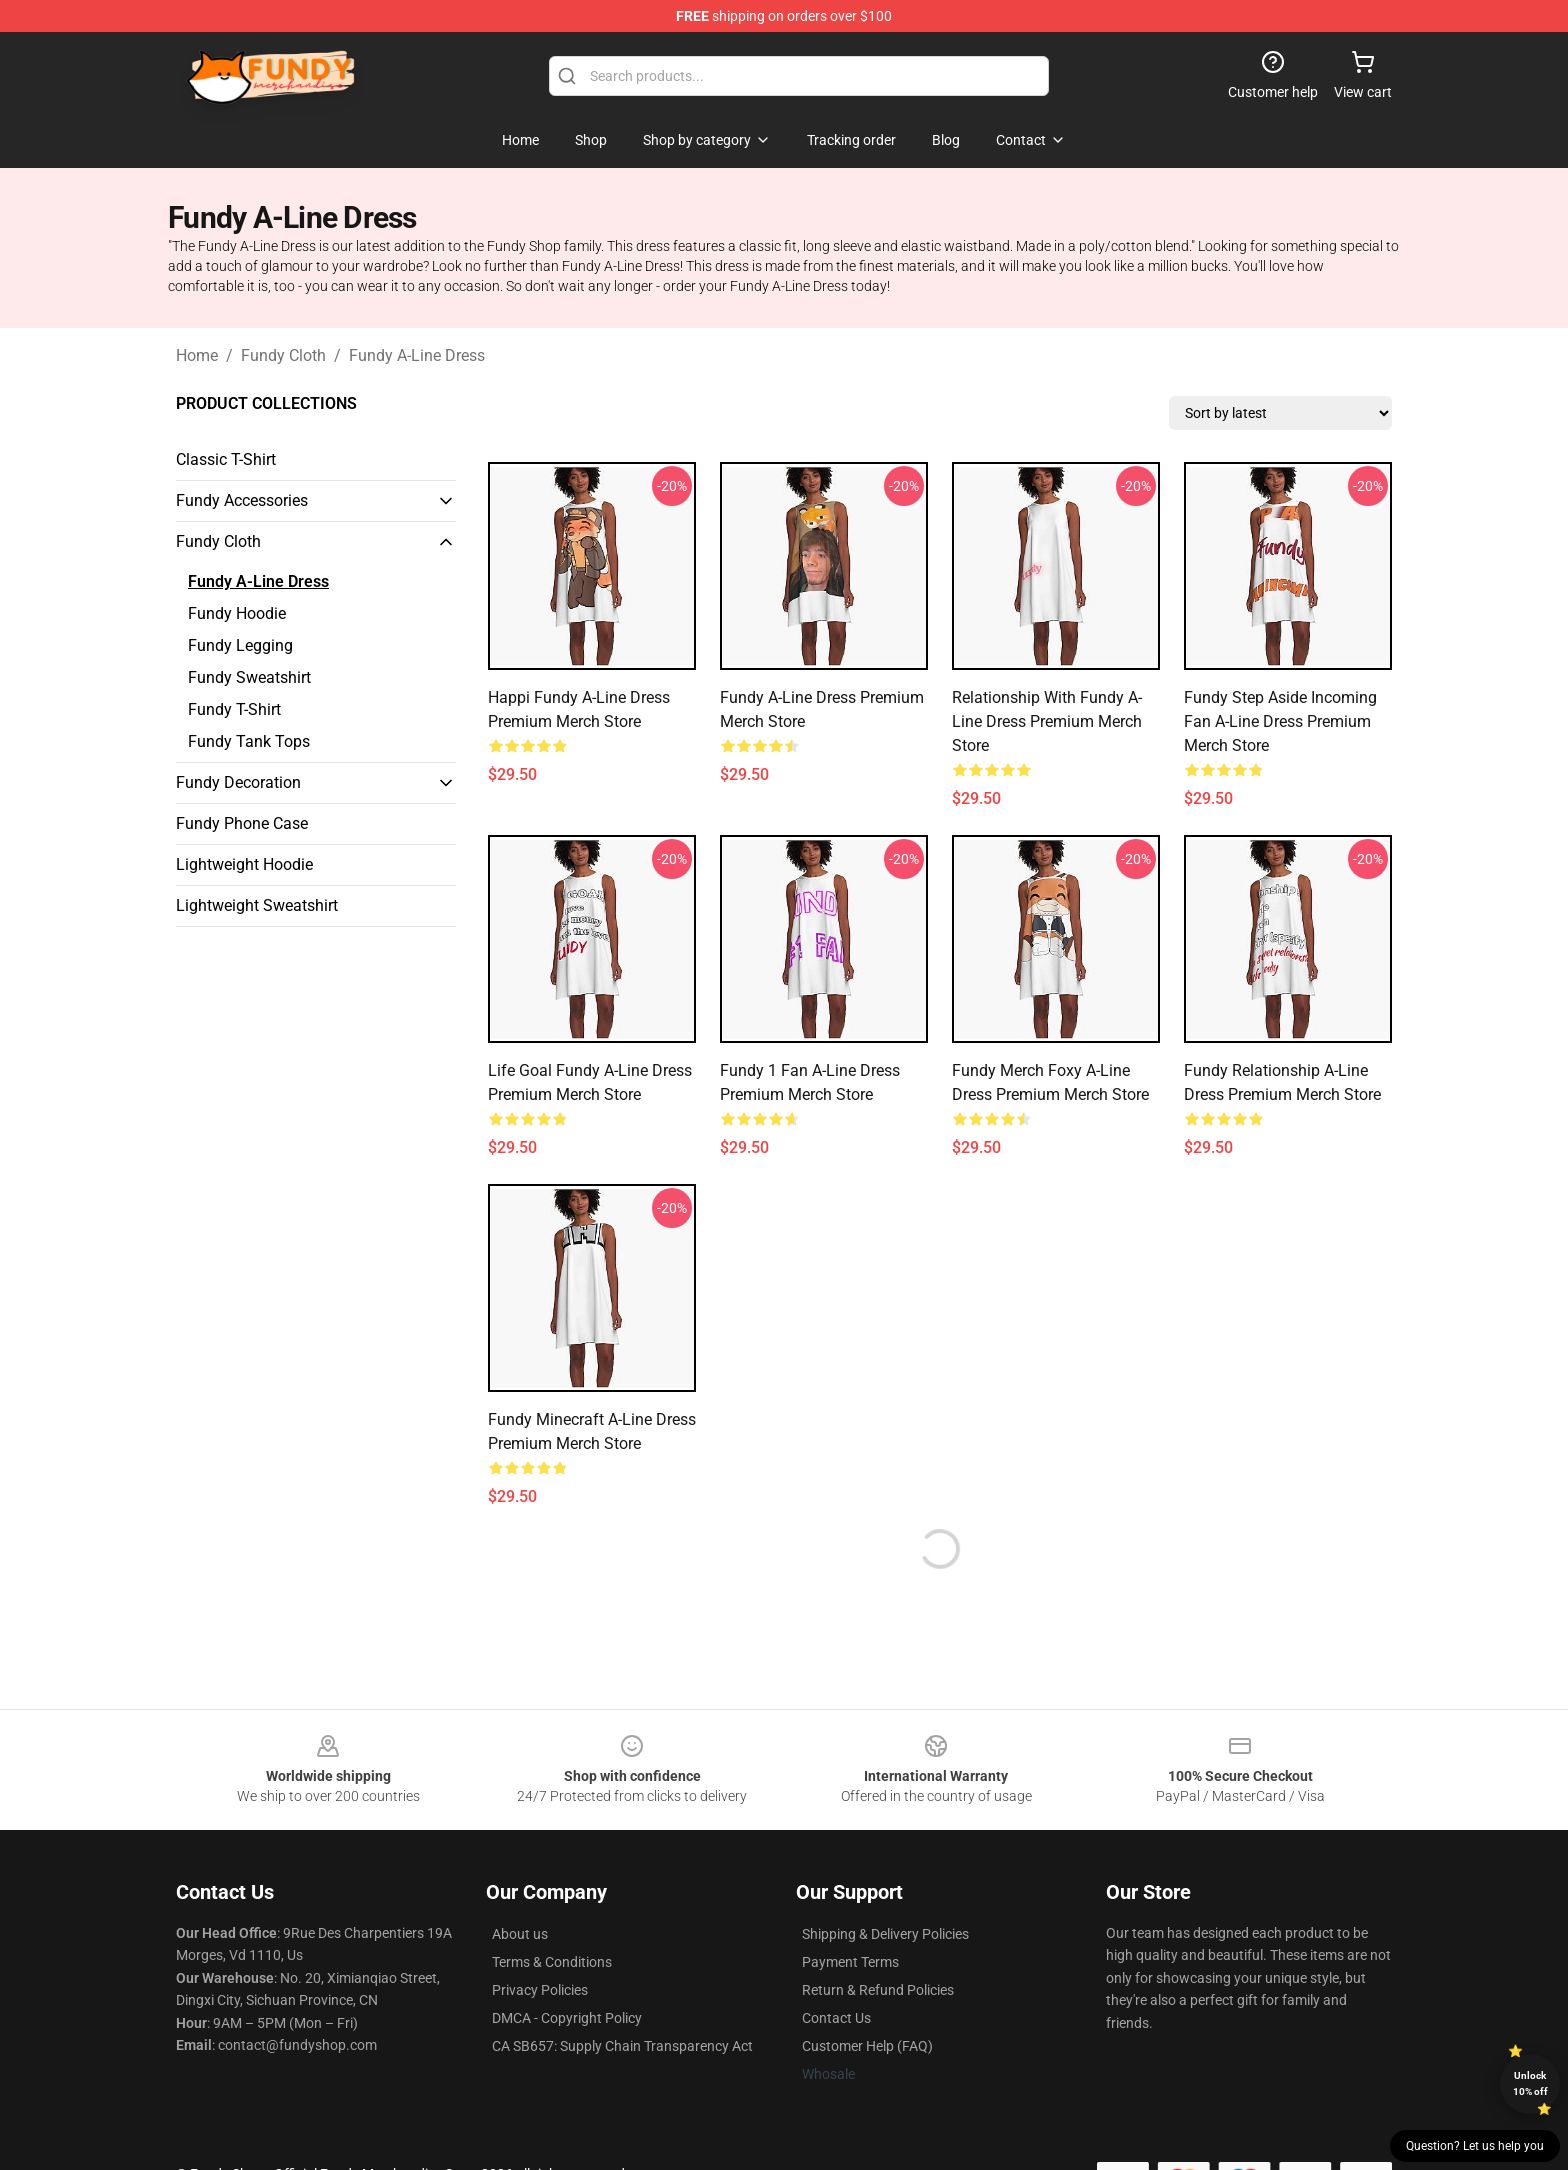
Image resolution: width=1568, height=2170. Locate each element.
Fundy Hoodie (237, 613)
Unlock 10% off (1530, 2083)
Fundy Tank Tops (249, 741)
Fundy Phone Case (242, 823)
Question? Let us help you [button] (1475, 2146)
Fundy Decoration (238, 782)
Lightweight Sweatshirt (257, 905)
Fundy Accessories (242, 500)
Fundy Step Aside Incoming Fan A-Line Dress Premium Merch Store (1280, 721)
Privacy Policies (540, 1990)
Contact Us (836, 2018)
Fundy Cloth (283, 355)
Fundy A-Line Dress (417, 355)
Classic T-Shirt (226, 459)
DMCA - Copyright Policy (567, 2018)
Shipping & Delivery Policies (885, 1934)
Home (197, 355)
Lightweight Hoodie (244, 864)
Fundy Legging (240, 645)
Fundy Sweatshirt (249, 677)
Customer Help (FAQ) (867, 2046)
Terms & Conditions (552, 1962)
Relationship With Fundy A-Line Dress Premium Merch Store (1047, 721)
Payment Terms (850, 1962)
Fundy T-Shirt (234, 709)
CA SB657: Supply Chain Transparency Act (622, 2046)
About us (520, 1934)
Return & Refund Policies (878, 1990)
